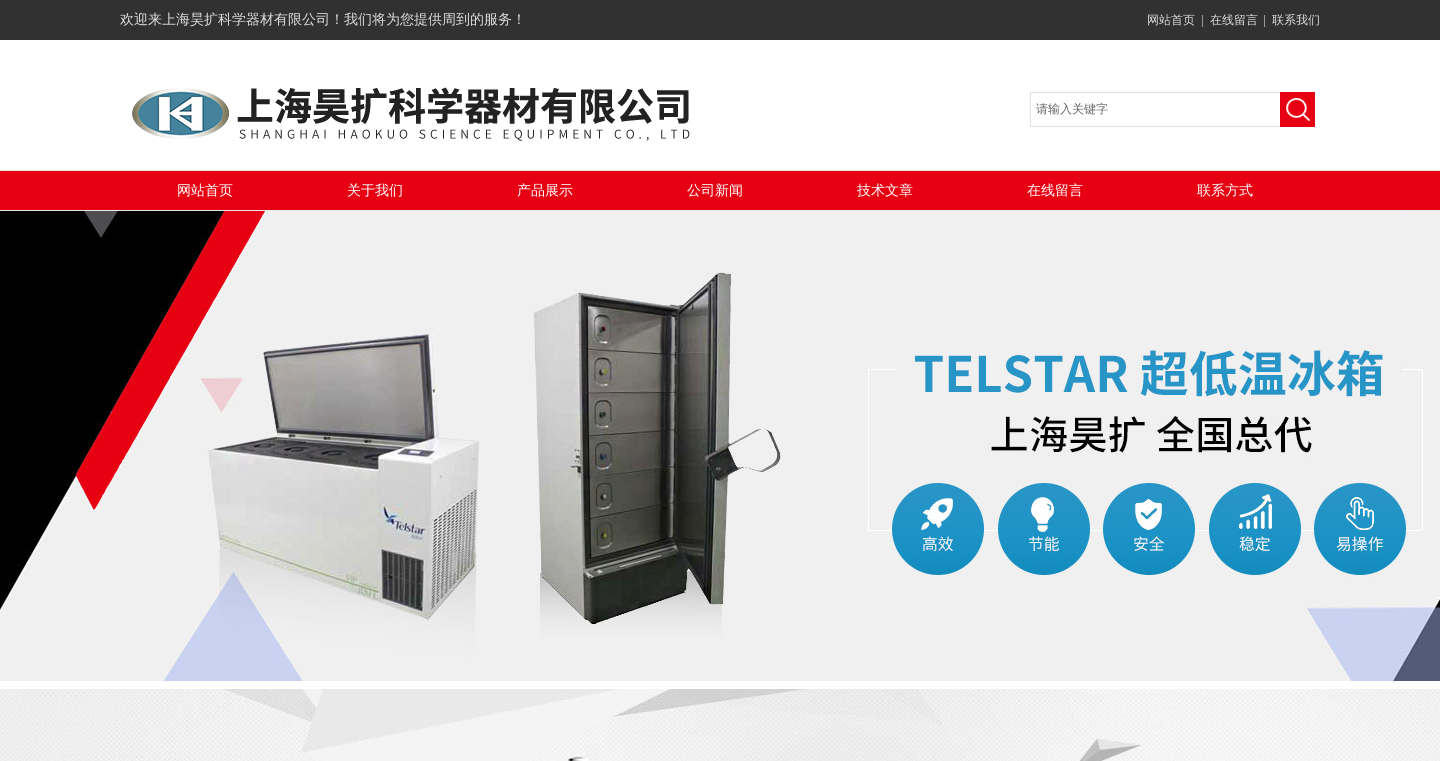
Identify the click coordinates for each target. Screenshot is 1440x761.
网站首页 (1171, 20)
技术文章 (885, 190)
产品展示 (545, 190)
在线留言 (1234, 20)
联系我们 (1296, 20)
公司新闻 (715, 190)
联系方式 (1225, 190)
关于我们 (375, 190)
